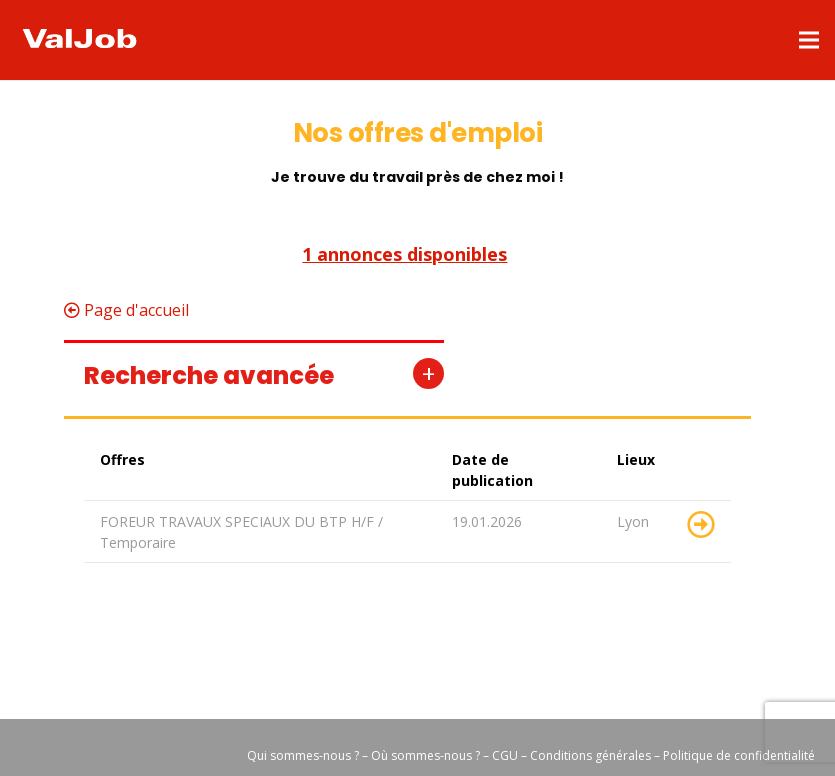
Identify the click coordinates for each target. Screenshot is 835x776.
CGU (505, 755)
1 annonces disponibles (404, 255)
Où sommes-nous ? (425, 755)
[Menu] (809, 40)
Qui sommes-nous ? (303, 755)
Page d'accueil (126, 310)
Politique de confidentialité (739, 755)
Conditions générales (592, 755)
